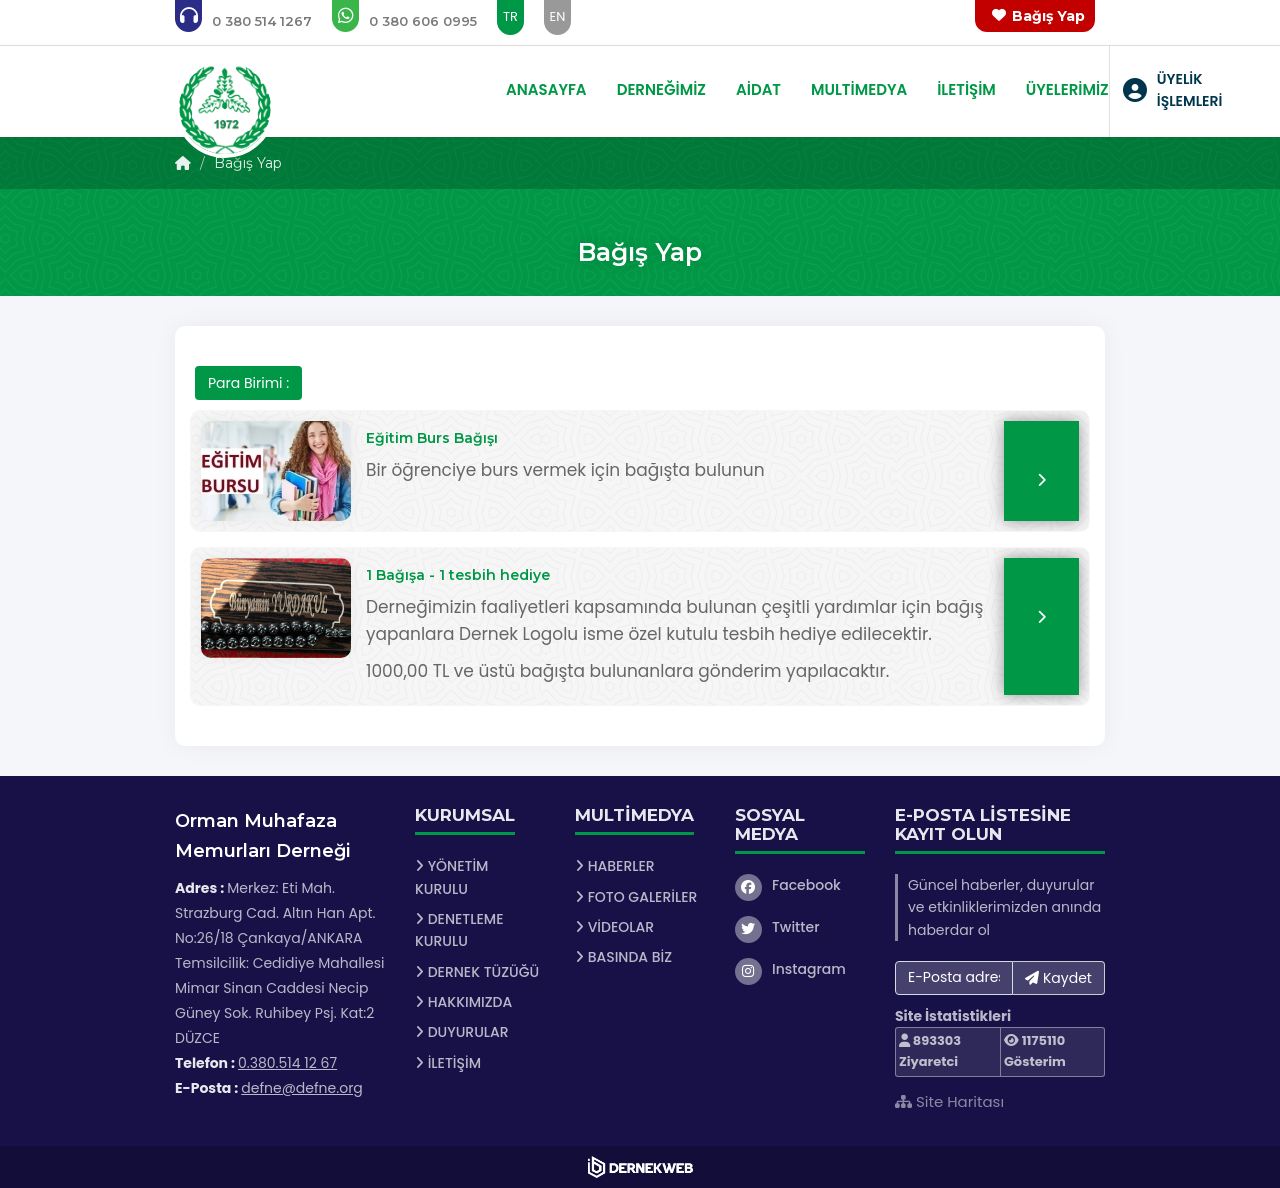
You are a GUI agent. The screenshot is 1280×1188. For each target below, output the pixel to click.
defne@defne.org (302, 1088)
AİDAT (758, 89)
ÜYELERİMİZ (1067, 89)
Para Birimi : (248, 383)
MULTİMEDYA (859, 89)
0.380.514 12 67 (287, 1063)
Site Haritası (949, 1101)
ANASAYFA (546, 89)
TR (510, 16)
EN (558, 16)
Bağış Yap (1048, 16)
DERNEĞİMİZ (661, 89)
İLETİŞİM (966, 89)
